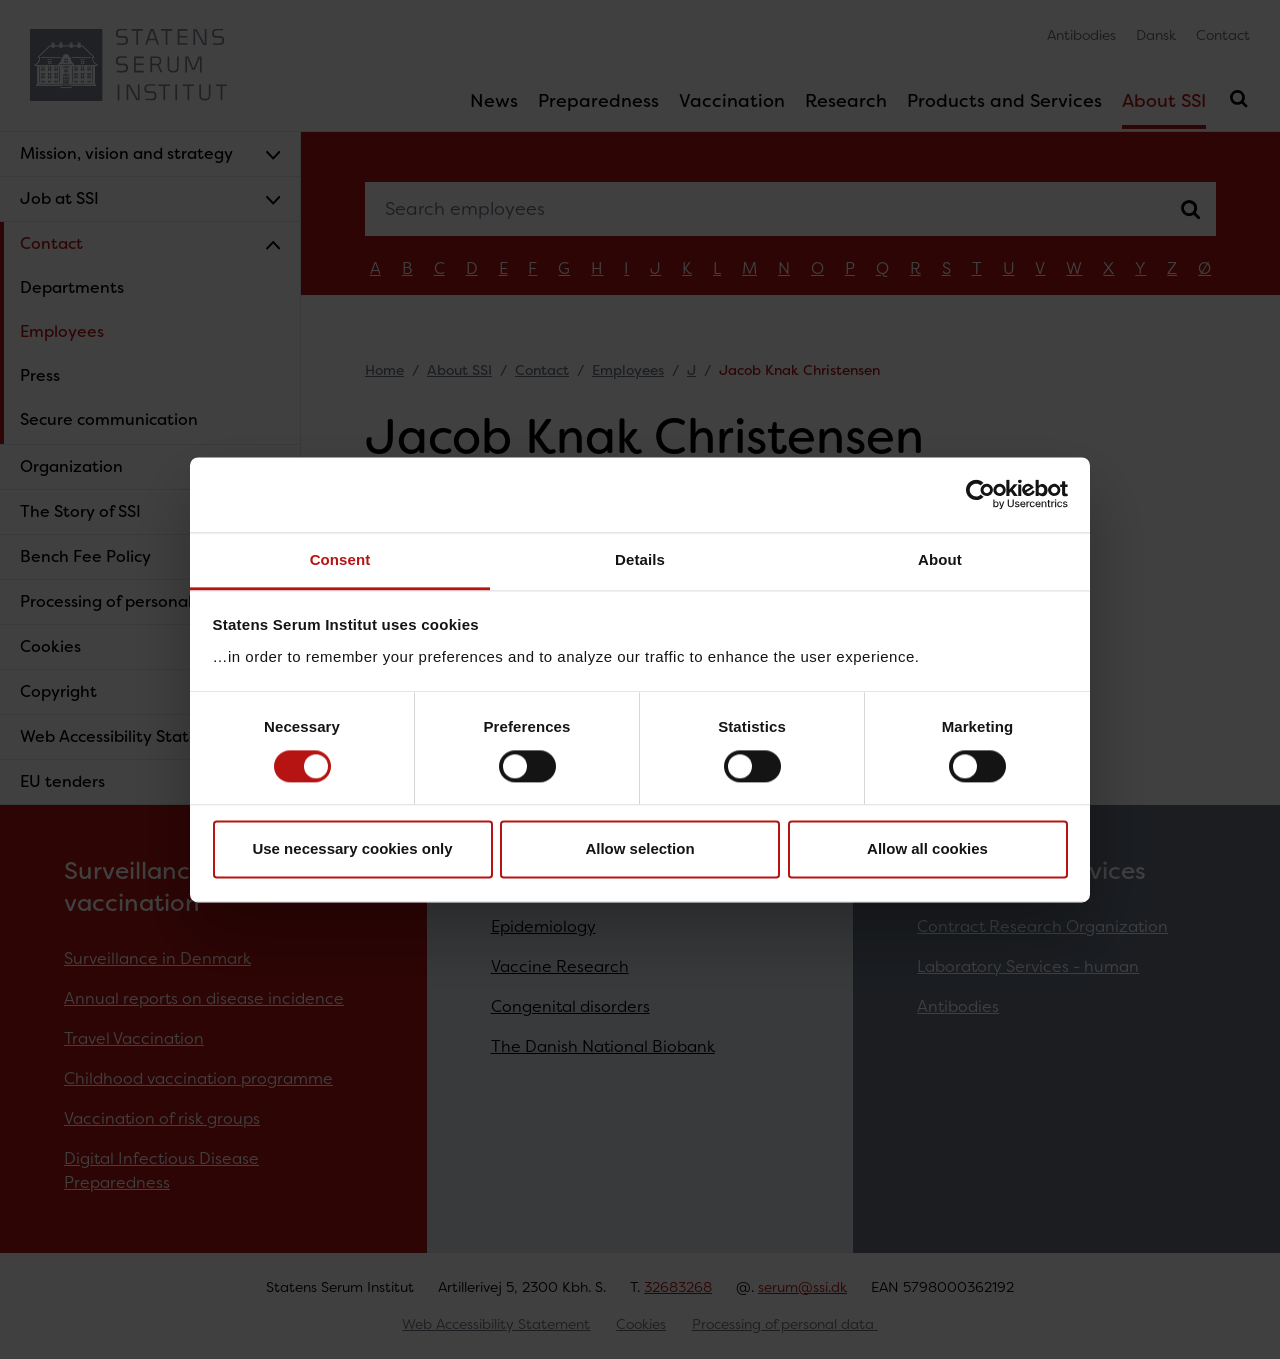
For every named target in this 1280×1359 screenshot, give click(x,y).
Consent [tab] (340, 559)
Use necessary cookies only (352, 849)
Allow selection (639, 849)
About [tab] (940, 559)
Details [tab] (640, 559)
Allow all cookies (927, 849)
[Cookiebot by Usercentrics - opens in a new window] (980, 494)
